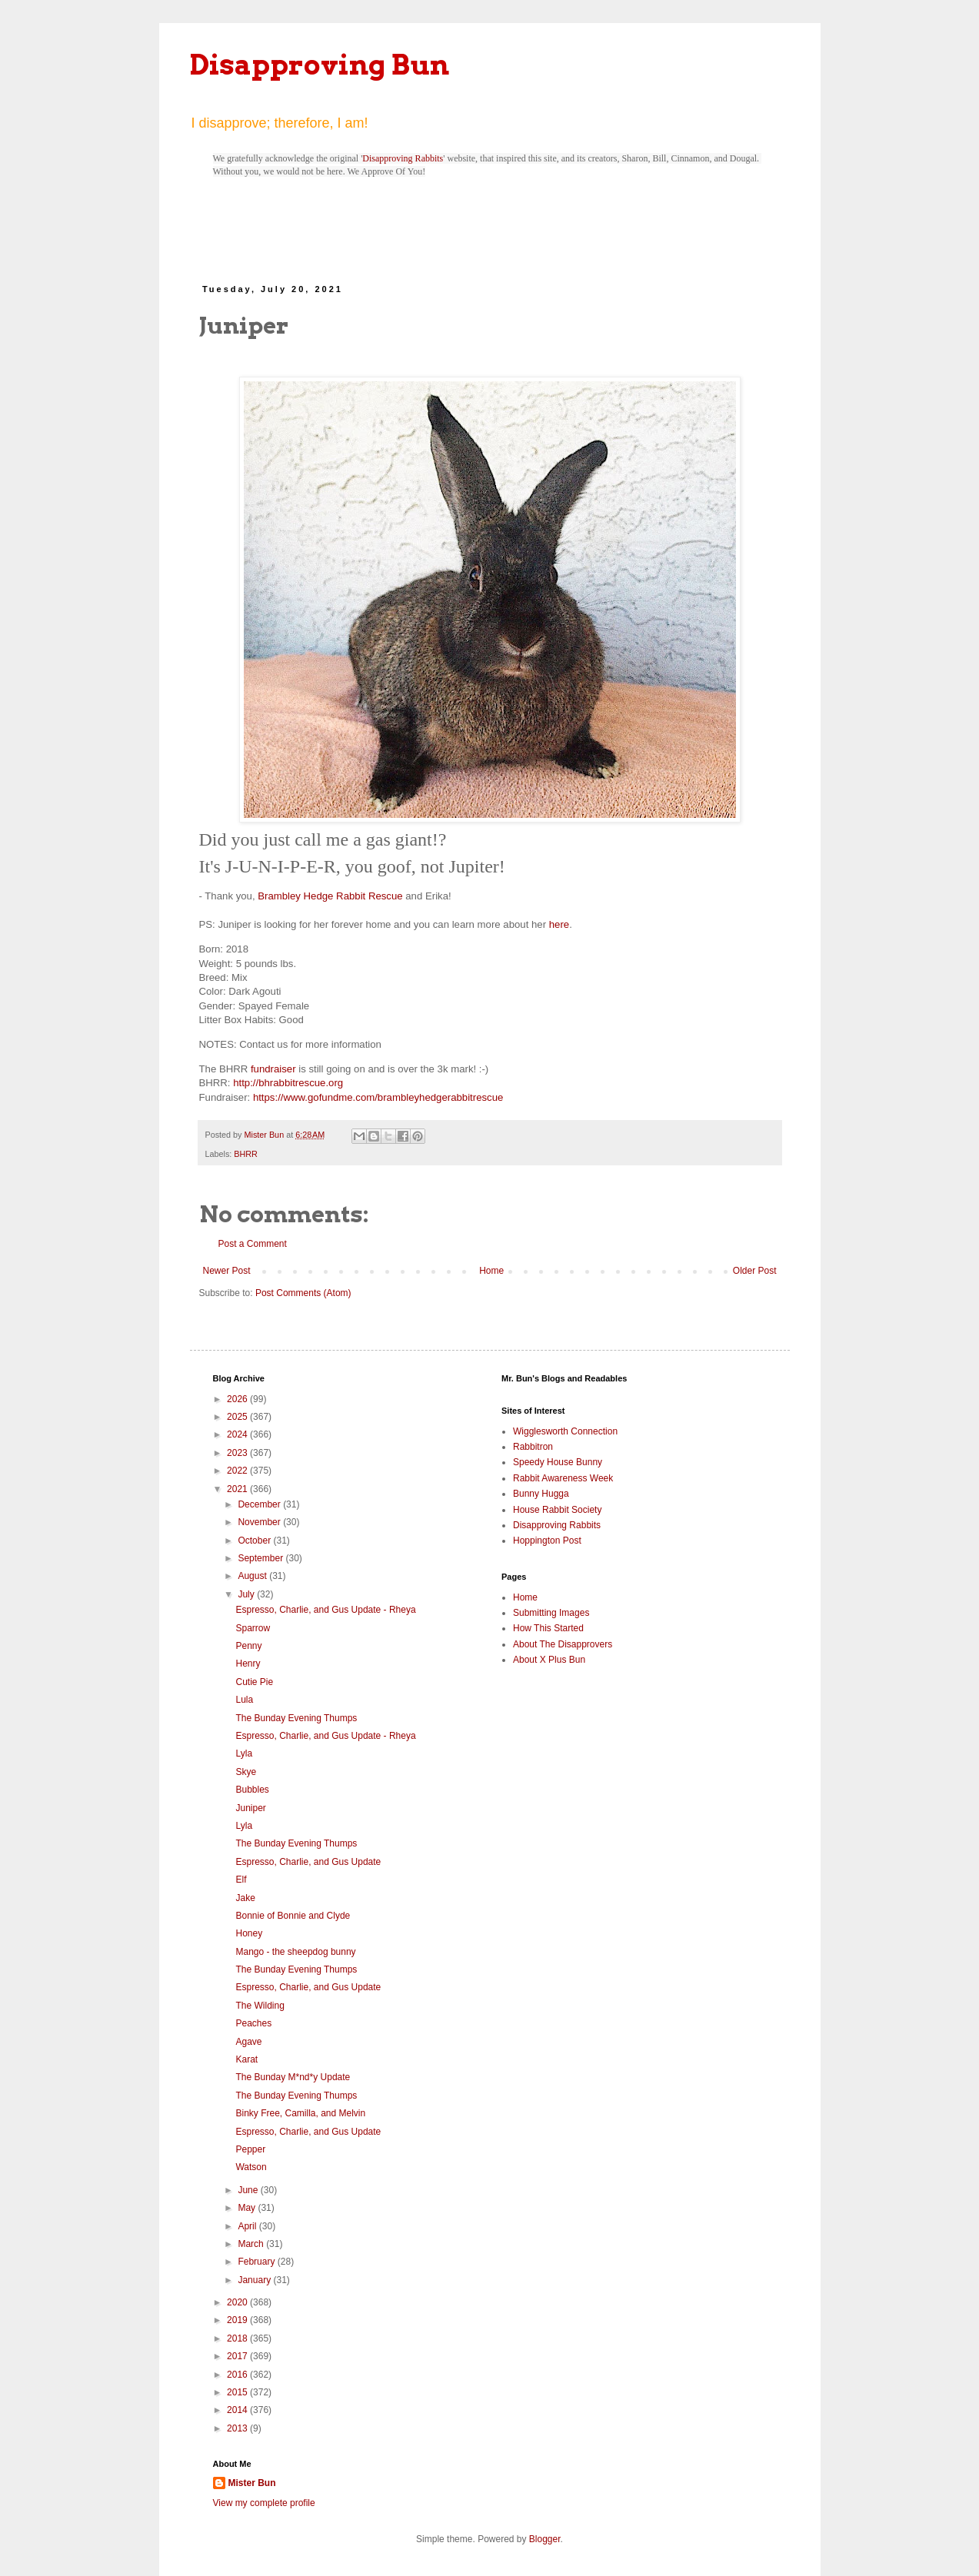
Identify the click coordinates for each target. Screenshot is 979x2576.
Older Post (755, 1270)
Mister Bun (252, 2483)
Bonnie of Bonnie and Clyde (292, 1915)
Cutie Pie (254, 1682)
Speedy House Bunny (557, 1462)
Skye (245, 1772)
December (260, 1504)
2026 (238, 1399)
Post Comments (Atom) (303, 1293)
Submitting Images (551, 1612)
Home (491, 1270)
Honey (248, 1933)
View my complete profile (264, 2503)
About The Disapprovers (562, 1644)
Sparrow (252, 1628)
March (252, 2244)
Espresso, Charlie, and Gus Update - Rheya (325, 1609)
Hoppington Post (547, 1540)
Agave (248, 2041)
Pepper (250, 2149)
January (255, 2280)
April (248, 2226)
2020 (238, 2302)
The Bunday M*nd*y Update (292, 2077)
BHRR (246, 1153)
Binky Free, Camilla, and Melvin (300, 2113)
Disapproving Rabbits (402, 158)
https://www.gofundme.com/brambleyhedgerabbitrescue (378, 1097)
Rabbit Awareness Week (563, 1478)
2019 (238, 2320)
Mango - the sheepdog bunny (295, 1951)
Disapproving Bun (319, 64)
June (249, 2190)
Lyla (243, 1753)
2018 (238, 2338)
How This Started (548, 1628)
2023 (238, 1453)
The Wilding (259, 2005)
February (257, 2261)
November (260, 1522)
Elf (240, 1879)
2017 (238, 2356)
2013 (238, 2428)
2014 (238, 2410)
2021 (238, 1489)
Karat (246, 2059)
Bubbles (251, 1789)
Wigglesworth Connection (565, 1431)
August (253, 1576)
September (261, 1558)
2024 (238, 1434)
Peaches (253, 2023)
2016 (238, 2374)
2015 (238, 2392)
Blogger (545, 2539)
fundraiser (273, 1069)
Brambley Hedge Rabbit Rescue (330, 896)
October (255, 1540)
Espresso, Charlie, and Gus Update (308, 1861)
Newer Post (227, 1270)
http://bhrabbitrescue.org (288, 1083)
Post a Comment (252, 1243)
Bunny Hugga (541, 1493)
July (247, 1594)
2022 (238, 1470)
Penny (248, 1645)
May (248, 2207)
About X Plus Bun (549, 1659)
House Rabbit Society (557, 1509)
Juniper (250, 1808)
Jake (245, 1898)
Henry (247, 1663)
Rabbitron (533, 1446)
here (559, 924)
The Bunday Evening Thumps (296, 1718)
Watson (250, 2167)
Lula (244, 1699)
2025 (238, 1416)
